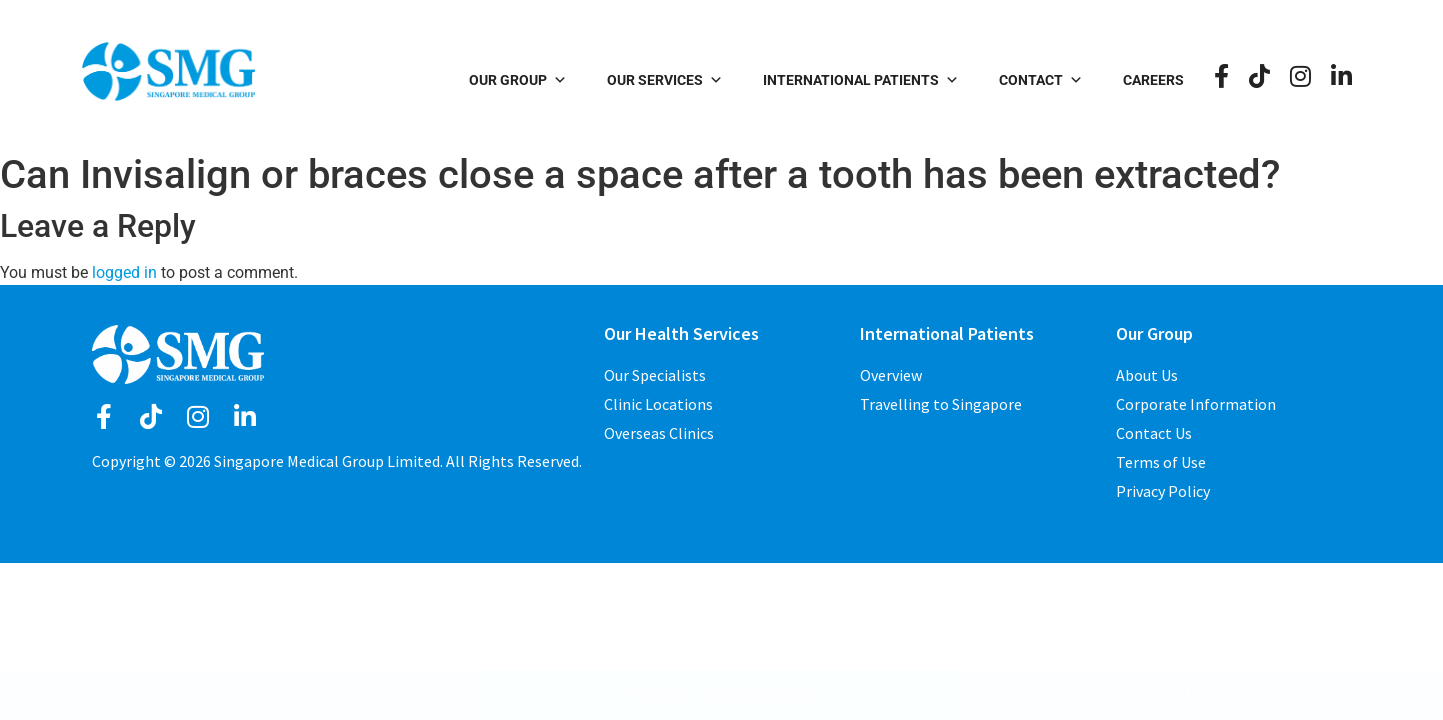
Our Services (665, 80)
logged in (124, 272)
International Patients (861, 80)
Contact (1041, 80)
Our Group (518, 80)
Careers (1153, 80)
